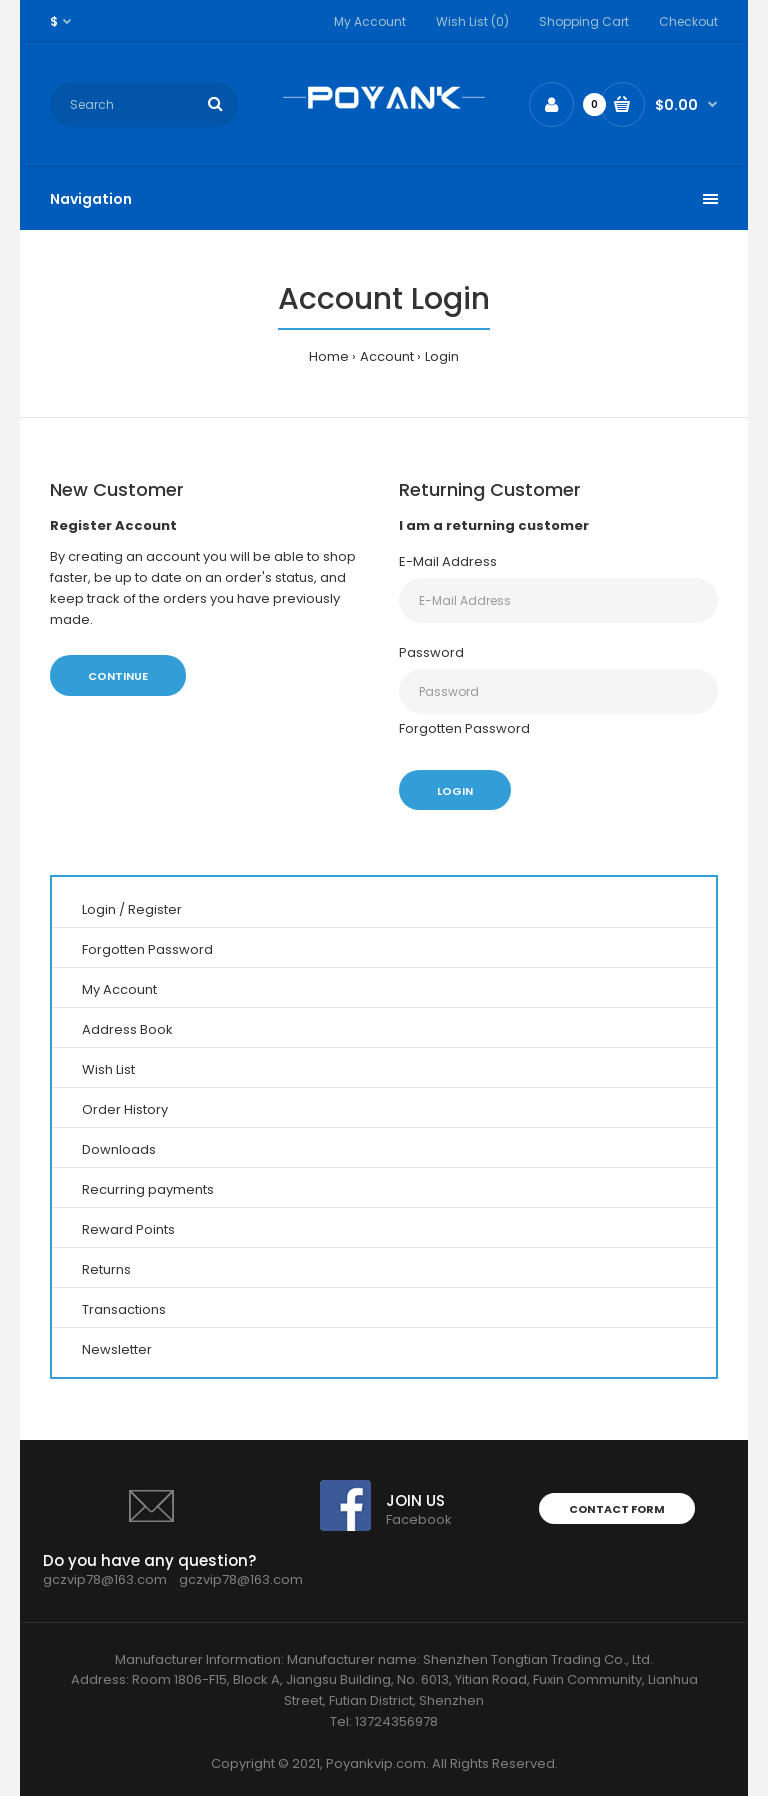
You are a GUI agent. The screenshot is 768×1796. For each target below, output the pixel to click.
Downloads (119, 1149)
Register (155, 909)
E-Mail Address (448, 561)
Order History (125, 1109)
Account (387, 356)
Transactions (124, 1309)
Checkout (688, 21)
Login (442, 356)
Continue (118, 676)
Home (329, 356)
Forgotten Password (464, 728)
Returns (106, 1269)
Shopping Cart (584, 21)
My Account (370, 21)
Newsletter (117, 1349)
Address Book (127, 1029)
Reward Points (128, 1229)
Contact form (617, 1509)
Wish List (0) (472, 21)
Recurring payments (148, 1189)
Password (431, 652)
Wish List (108, 1069)
